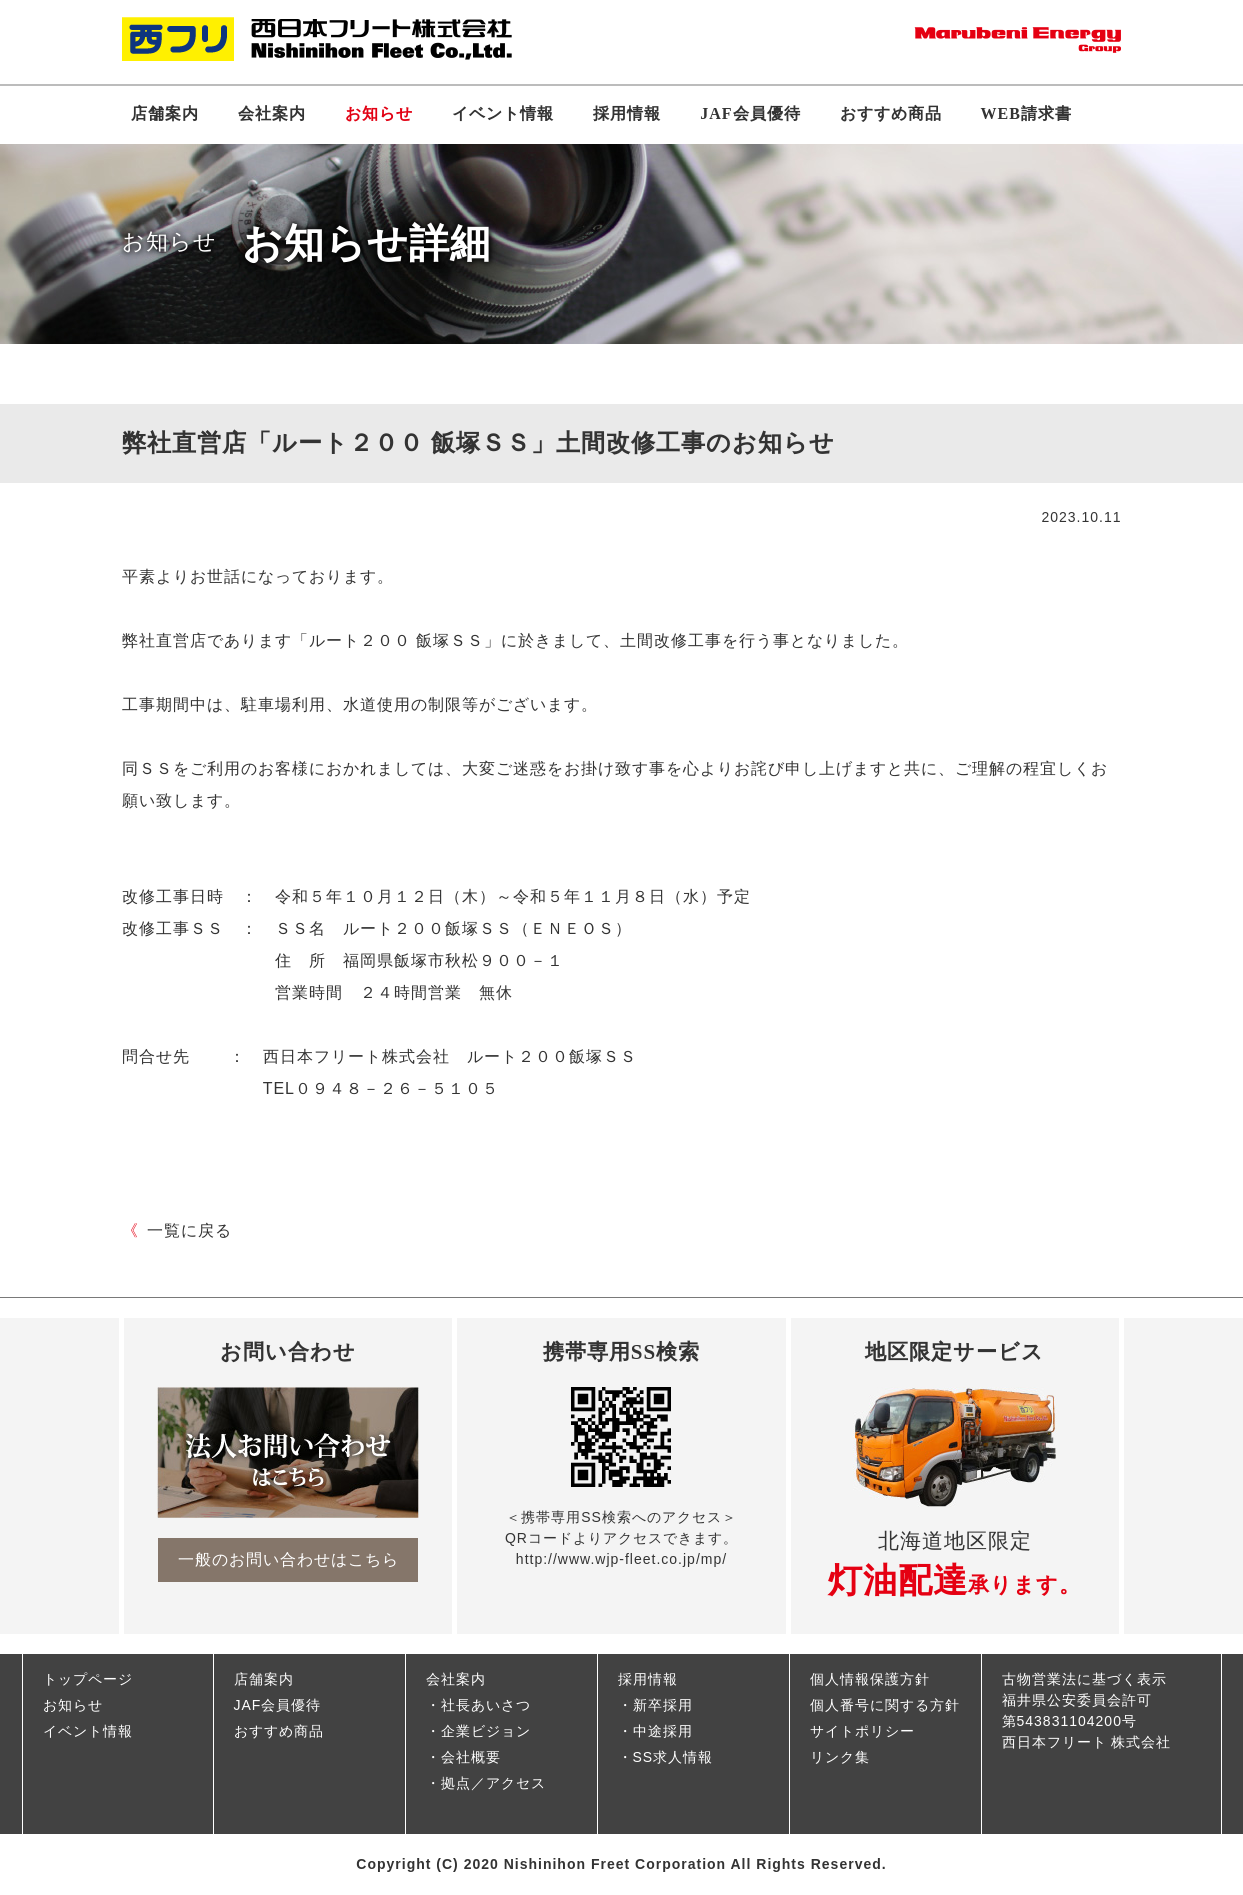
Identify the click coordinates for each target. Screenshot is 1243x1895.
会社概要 (471, 1757)
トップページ (88, 1679)
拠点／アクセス (493, 1783)
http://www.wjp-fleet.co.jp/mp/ (621, 1559)
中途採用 (663, 1731)
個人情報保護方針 (870, 1679)
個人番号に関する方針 (885, 1705)
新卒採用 (663, 1705)
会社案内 (272, 113)
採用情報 (627, 113)
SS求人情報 (673, 1757)
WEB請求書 (1026, 113)
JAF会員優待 (750, 113)
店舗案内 (165, 113)
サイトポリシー (862, 1731)
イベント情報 (503, 113)
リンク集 (840, 1757)
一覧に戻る (177, 1230)
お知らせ (379, 113)
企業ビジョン (486, 1731)
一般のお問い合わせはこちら (288, 1559)
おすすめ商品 (891, 113)
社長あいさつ (486, 1705)
